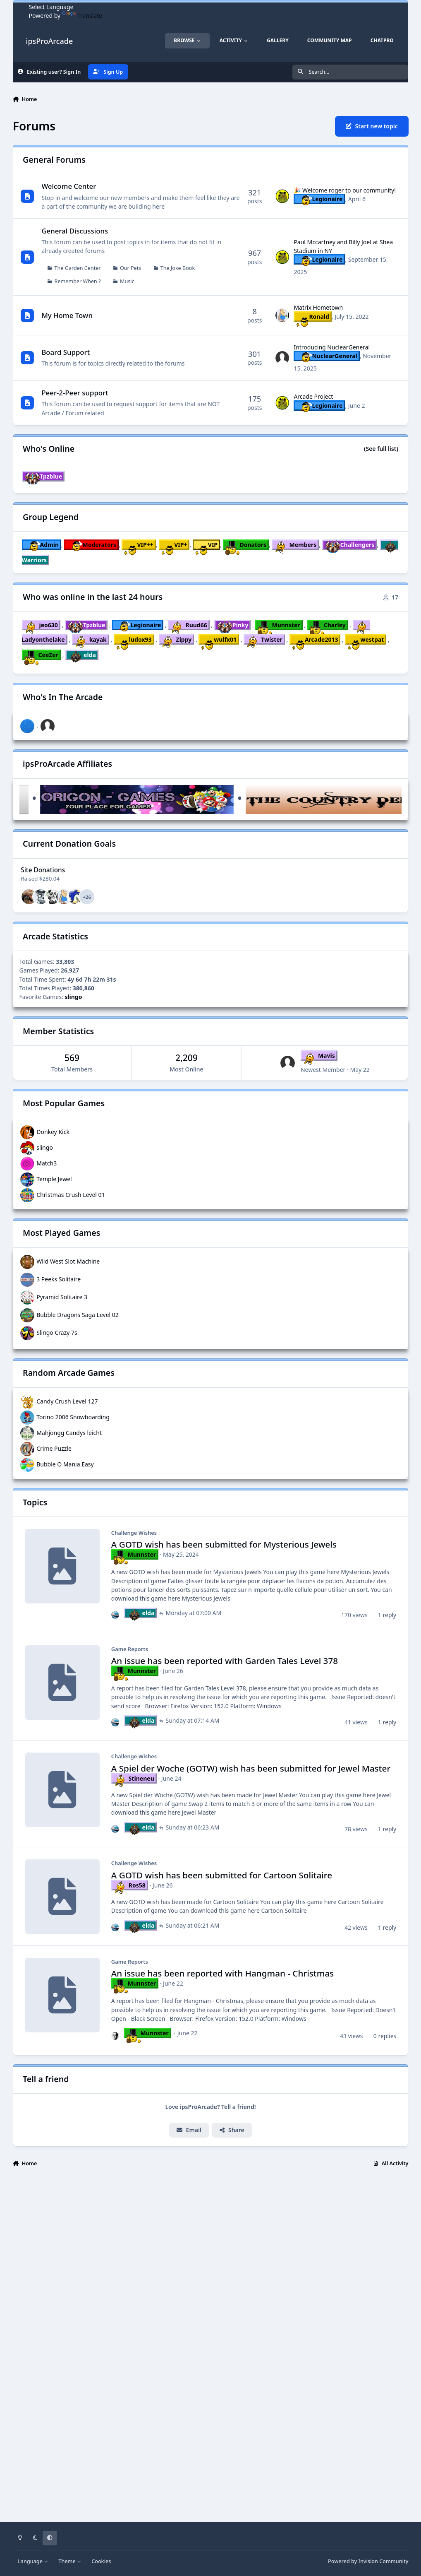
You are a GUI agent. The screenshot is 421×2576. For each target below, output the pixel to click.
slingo (44, 1147)
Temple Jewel (54, 1178)
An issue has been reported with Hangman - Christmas (222, 1973)
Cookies (101, 2561)
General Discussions (74, 231)
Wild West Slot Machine (68, 1261)
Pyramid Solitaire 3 (61, 1296)
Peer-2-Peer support (74, 392)
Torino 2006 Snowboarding (73, 1416)
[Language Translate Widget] (66, 6)
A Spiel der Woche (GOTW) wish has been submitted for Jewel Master (250, 1768)
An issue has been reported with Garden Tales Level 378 (224, 1661)
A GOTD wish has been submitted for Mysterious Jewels (223, 1544)
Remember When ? (77, 281)
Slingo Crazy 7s (56, 1332)
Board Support (65, 352)
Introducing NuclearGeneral (332, 347)
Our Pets (130, 268)
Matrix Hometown (318, 308)
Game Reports (129, 1649)
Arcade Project (313, 397)
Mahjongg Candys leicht (69, 1432)
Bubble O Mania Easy (65, 1464)
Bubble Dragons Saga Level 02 (77, 1314)
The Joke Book (177, 268)
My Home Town (67, 315)
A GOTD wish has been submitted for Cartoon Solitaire (221, 1875)
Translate (82, 15)
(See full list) (381, 449)
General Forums (54, 159)
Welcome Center (68, 186)
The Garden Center (77, 268)
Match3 (46, 1163)
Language (33, 2561)
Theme (69, 2561)
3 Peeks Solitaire (58, 1279)
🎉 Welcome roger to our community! (345, 190)
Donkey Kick (52, 1131)
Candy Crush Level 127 (67, 1401)
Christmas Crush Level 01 (70, 1194)
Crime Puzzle (54, 1448)
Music (127, 281)
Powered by (368, 2561)
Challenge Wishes (133, 1532)
